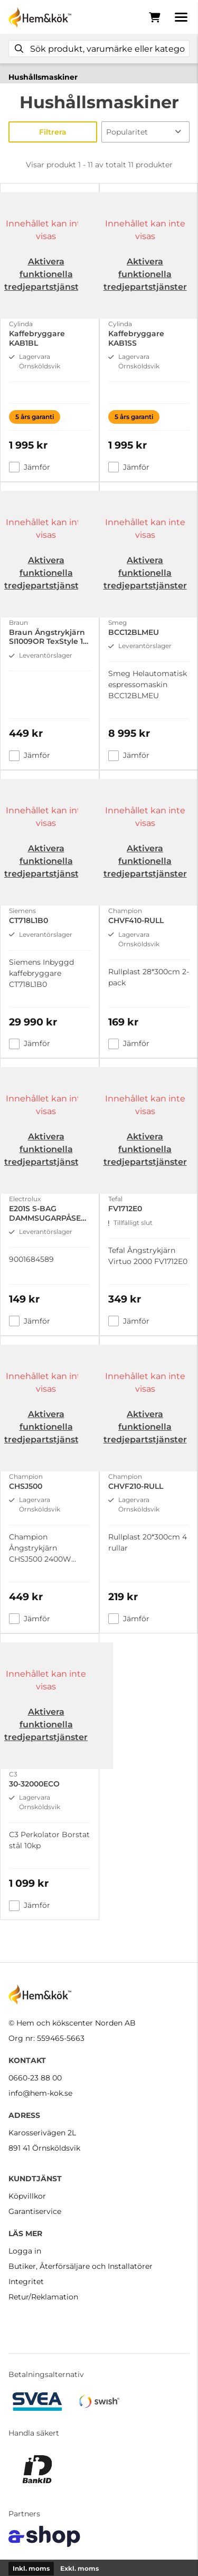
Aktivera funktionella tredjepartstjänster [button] (46, 274)
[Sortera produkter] (145, 131)
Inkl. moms (31, 2568)
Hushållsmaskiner (43, 77)
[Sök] (99, 48)
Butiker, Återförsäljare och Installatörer (80, 2266)
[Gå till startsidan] (39, 17)
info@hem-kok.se (40, 2093)
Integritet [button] (26, 2281)
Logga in (24, 2251)
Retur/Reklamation (43, 2297)
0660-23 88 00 (35, 2078)
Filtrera (53, 132)
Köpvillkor (27, 2196)
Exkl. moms (79, 2568)
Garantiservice (34, 2211)
